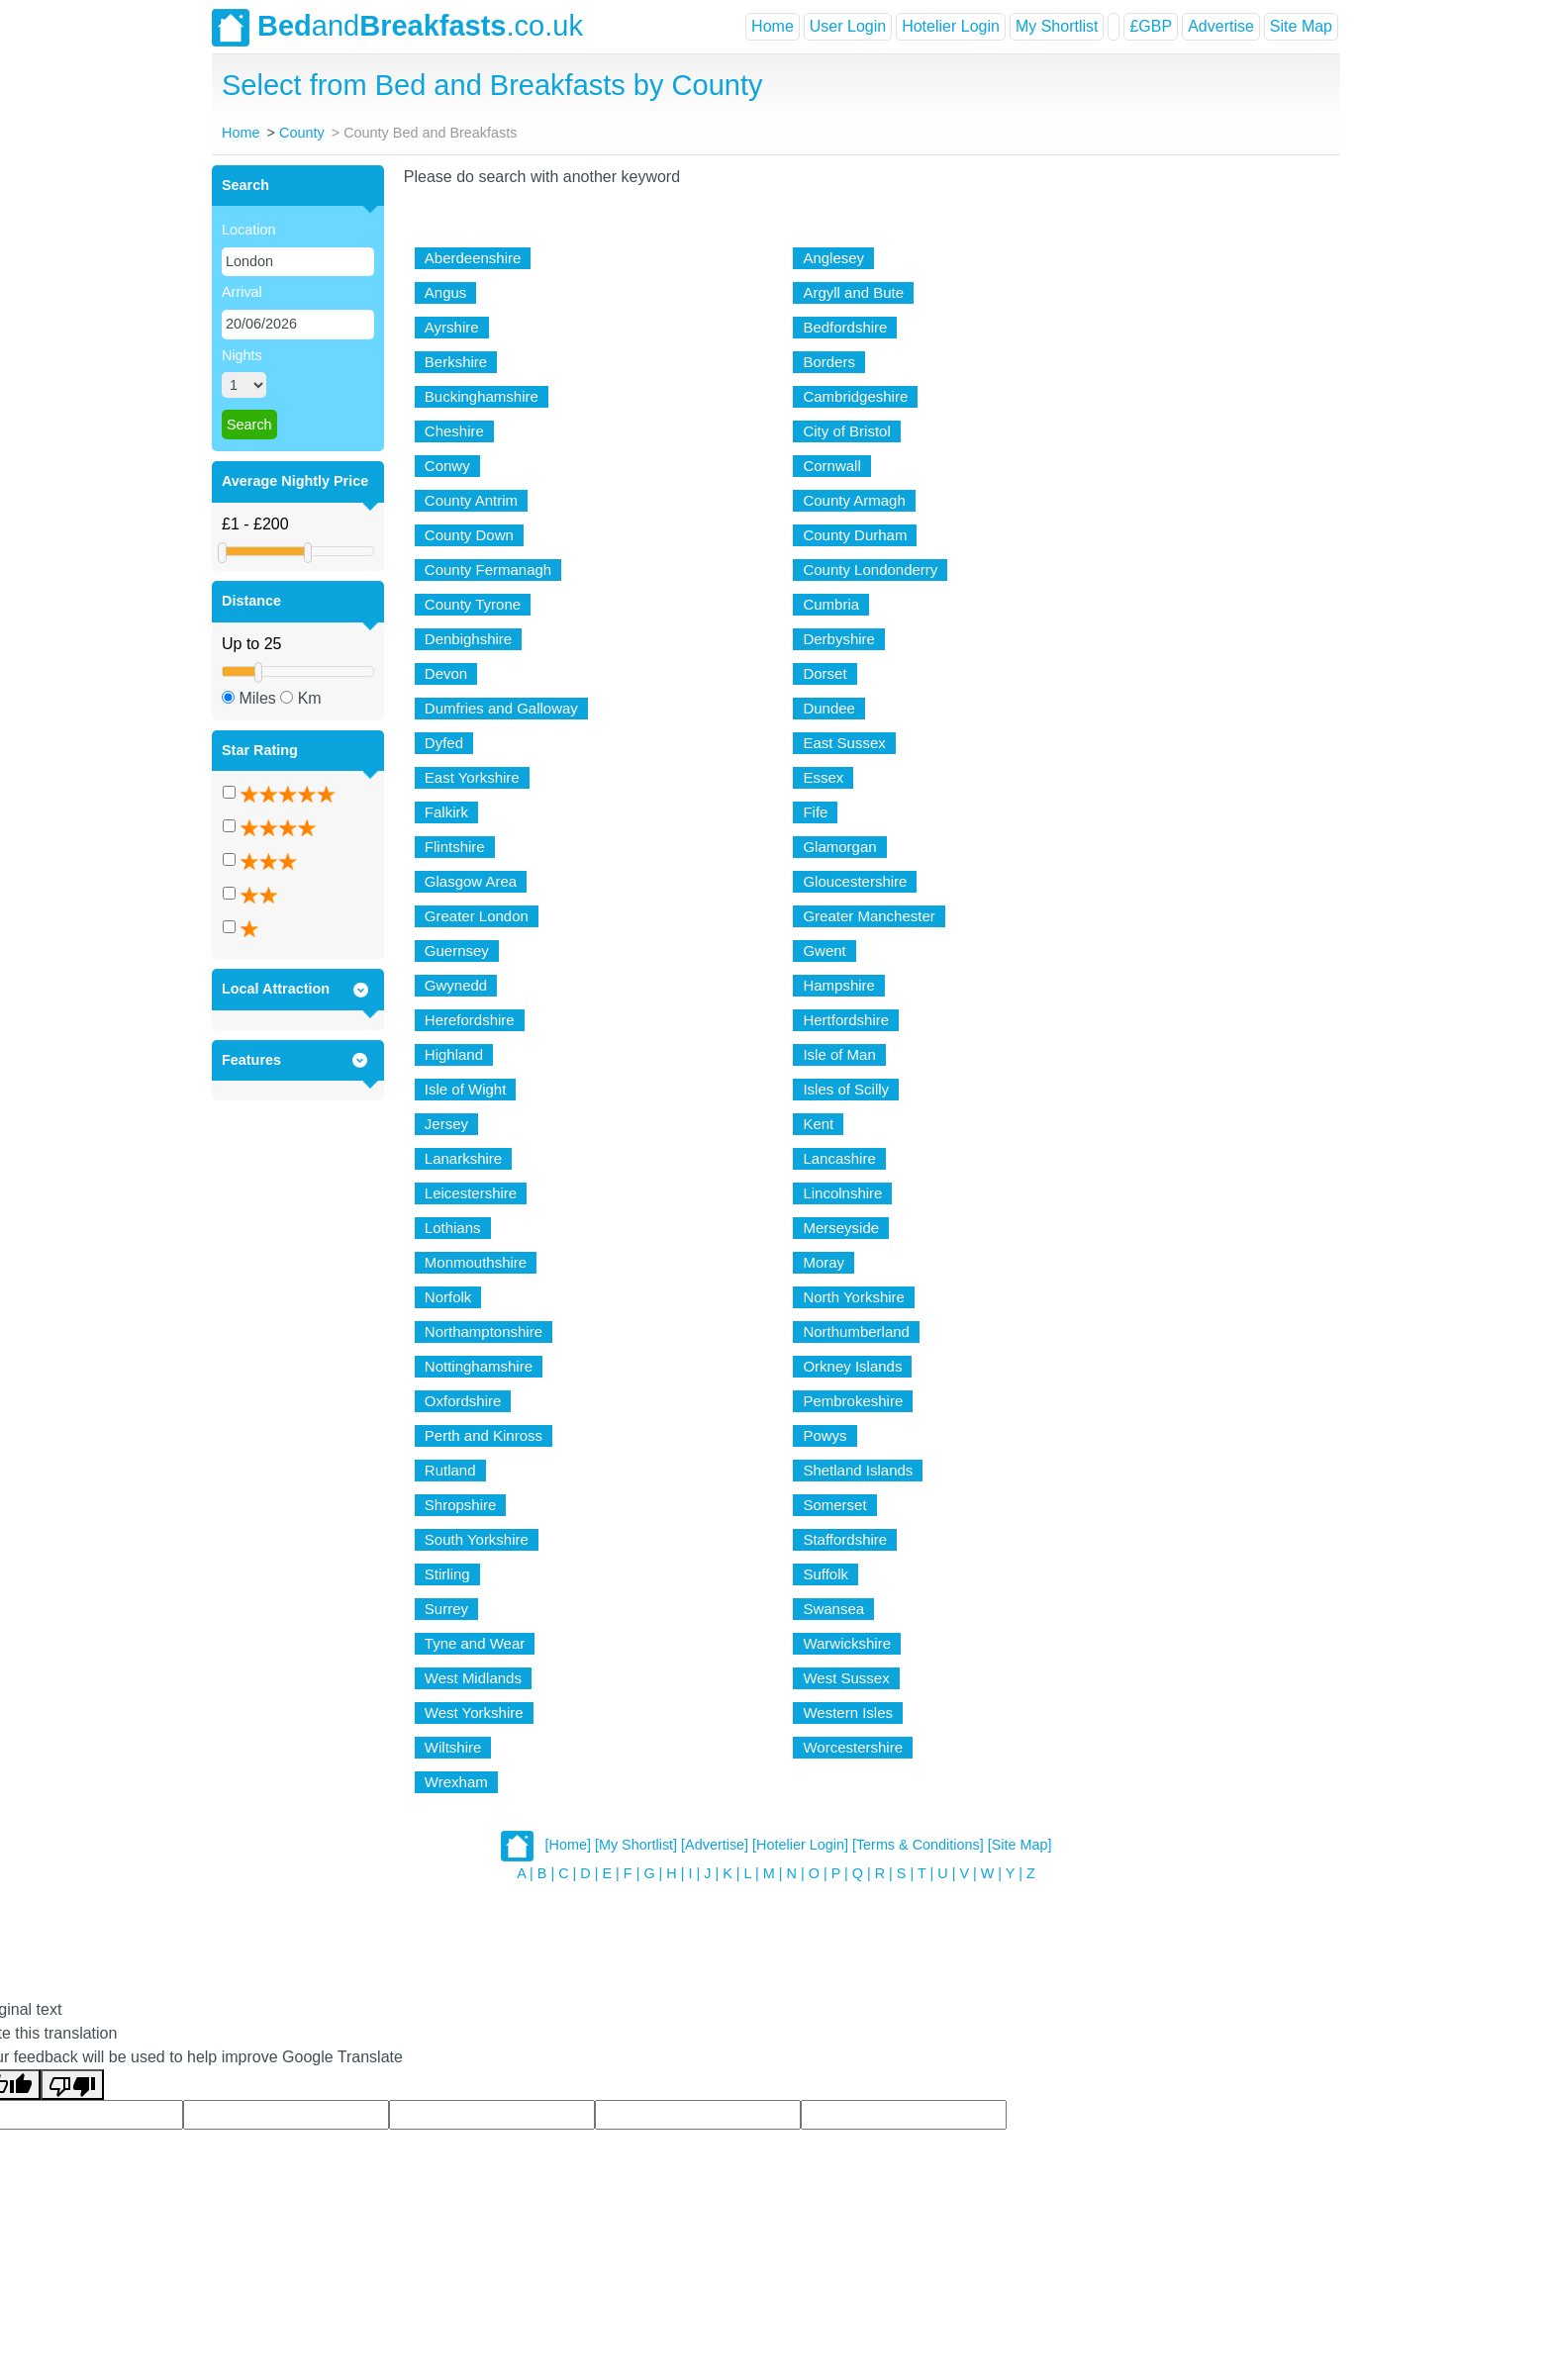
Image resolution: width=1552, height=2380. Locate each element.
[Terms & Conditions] (918, 1845)
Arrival (242, 292)
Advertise (1221, 26)
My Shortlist (1057, 26)
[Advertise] (714, 1845)
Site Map (1301, 26)
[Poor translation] (72, 2084)
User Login (848, 26)
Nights (242, 355)
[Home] (568, 1845)
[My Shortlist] (636, 1845)
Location (248, 230)
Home (772, 26)
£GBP (1150, 26)
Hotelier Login (951, 26)
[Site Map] (1020, 1845)
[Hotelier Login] (800, 1845)
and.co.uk (397, 28)
